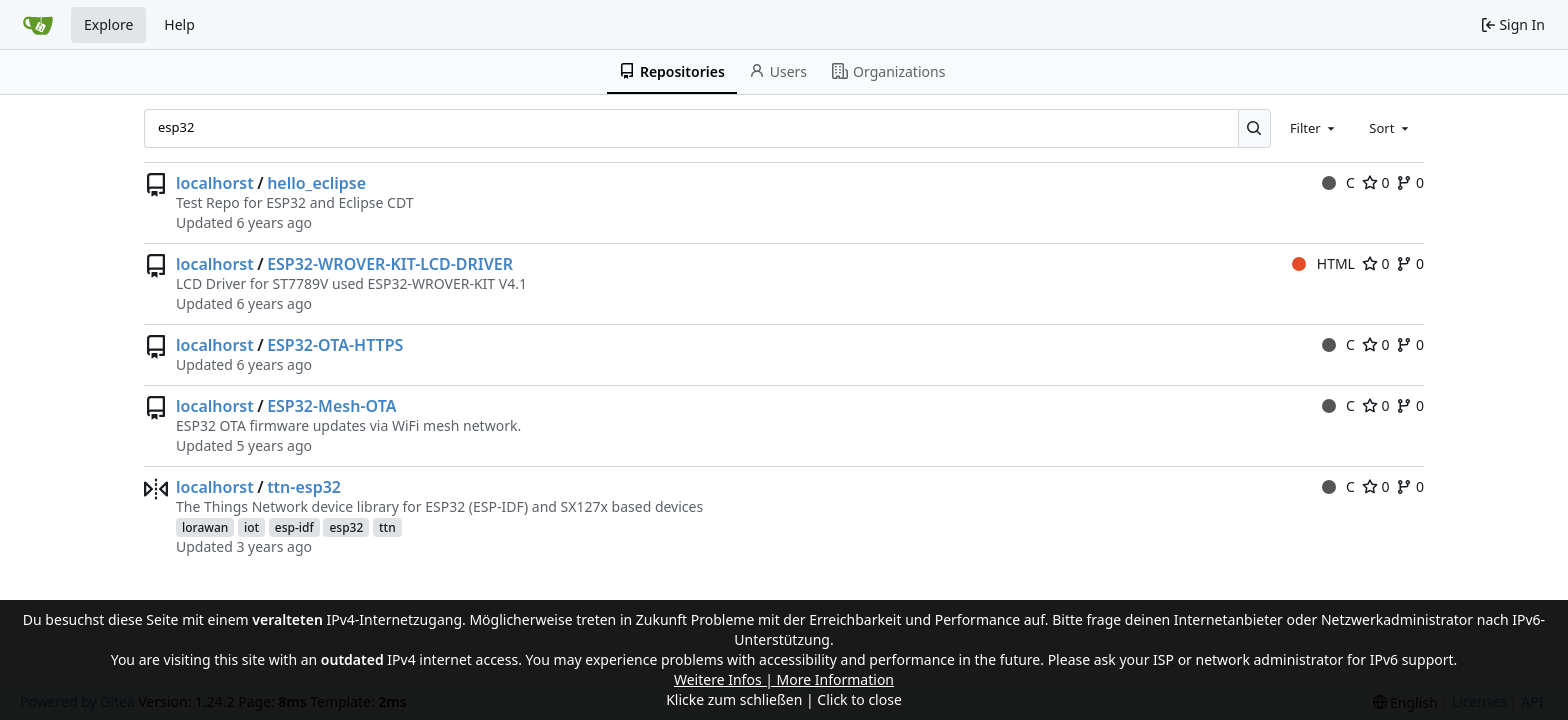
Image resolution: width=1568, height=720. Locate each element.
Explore (108, 24)
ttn (387, 527)
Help (179, 24)
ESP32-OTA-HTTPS (335, 345)
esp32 (346, 527)
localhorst (215, 183)
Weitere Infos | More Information (784, 679)
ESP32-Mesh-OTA (331, 406)
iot (251, 527)
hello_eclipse (316, 183)
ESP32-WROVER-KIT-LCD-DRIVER (390, 264)
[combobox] (1314, 128)
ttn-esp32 (304, 487)
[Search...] (1254, 128)
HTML (1323, 263)
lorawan (205, 527)
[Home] (38, 25)
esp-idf (294, 527)
